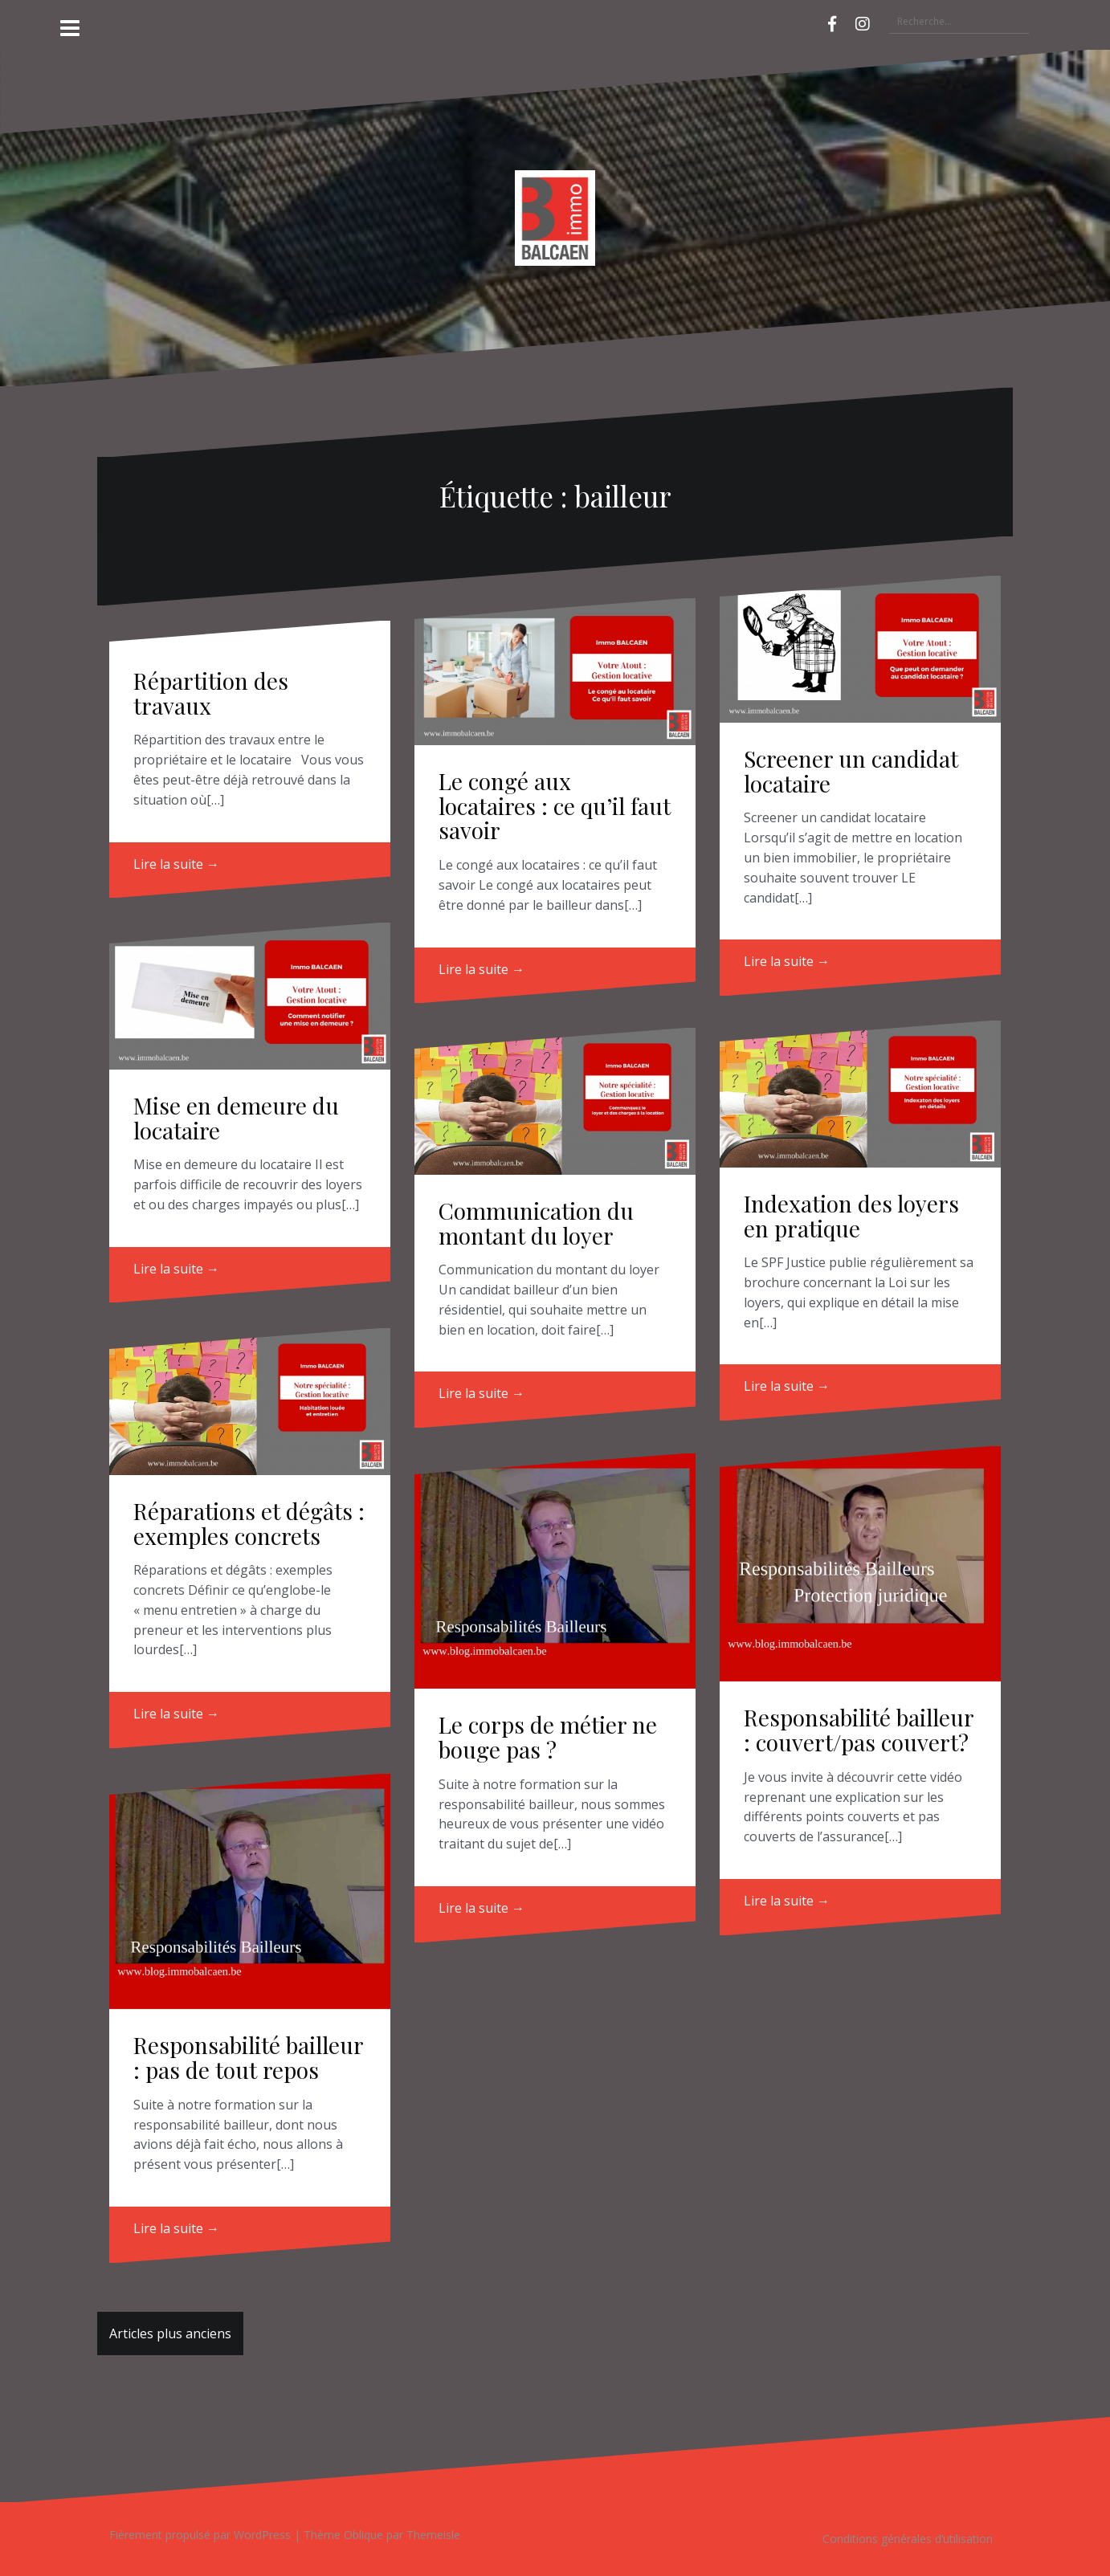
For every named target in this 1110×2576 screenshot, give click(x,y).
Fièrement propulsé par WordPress (200, 2534)
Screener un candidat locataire (851, 771)
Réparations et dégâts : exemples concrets (249, 1523)
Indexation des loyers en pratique (851, 1215)
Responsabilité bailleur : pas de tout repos (248, 2057)
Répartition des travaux (210, 693)
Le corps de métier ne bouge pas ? (548, 1737)
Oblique (363, 2534)
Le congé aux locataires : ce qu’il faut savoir (555, 806)
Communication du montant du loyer (536, 1223)
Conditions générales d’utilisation (907, 2538)
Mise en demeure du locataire (236, 1117)
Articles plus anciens (170, 2333)
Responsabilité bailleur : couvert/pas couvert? (858, 1729)
